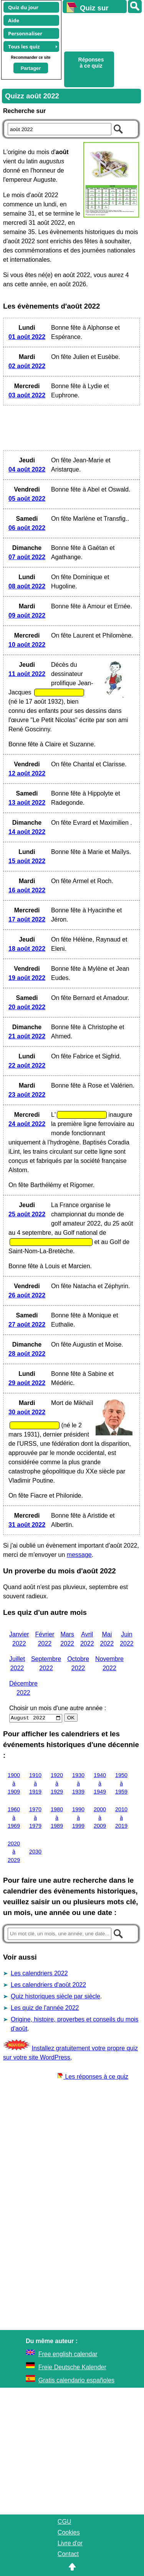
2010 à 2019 (121, 1817)
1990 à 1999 (78, 1817)
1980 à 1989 (57, 1817)
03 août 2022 (26, 395)
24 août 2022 (26, 1124)
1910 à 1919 (35, 1783)
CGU (64, 2521)
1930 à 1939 (78, 1783)
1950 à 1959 (121, 1783)
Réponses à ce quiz (91, 62)
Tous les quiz (24, 46)
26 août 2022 (26, 1295)
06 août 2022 (26, 528)
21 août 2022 (26, 1036)
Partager (31, 68)
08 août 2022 (26, 586)
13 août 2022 (26, 802)
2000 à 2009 (100, 1817)
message (79, 1554)
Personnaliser (25, 33)
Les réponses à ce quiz (92, 2076)
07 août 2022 (26, 557)
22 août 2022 (26, 1065)
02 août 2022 (26, 366)
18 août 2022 (26, 948)
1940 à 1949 (100, 1783)
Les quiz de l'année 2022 (45, 2008)
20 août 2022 (26, 1007)
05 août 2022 (26, 498)
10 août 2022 (26, 644)
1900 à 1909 (14, 1783)
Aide (13, 20)
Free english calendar (68, 2354)
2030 (35, 1852)
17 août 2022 (26, 919)
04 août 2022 (26, 469)
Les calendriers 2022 (39, 1973)
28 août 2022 (26, 1353)
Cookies (69, 2532)
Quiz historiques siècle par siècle (55, 1996)
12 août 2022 (26, 773)
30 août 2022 (26, 1412)
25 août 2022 (26, 1214)
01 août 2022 (26, 337)
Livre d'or (70, 2543)
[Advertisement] (100, 31)
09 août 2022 (26, 615)
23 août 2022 (26, 1094)
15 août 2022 (26, 861)
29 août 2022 (26, 1383)
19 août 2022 (26, 978)
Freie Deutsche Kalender (72, 2367)
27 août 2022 (26, 1324)
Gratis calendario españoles (76, 2380)
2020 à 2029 (14, 1851)
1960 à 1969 (14, 1817)
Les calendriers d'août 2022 (48, 1984)
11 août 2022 (26, 674)
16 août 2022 (26, 890)
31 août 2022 (26, 1524)
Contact (68, 2554)
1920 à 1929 (57, 1783)
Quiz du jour (23, 7)
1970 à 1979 (35, 1817)
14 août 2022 (26, 832)
